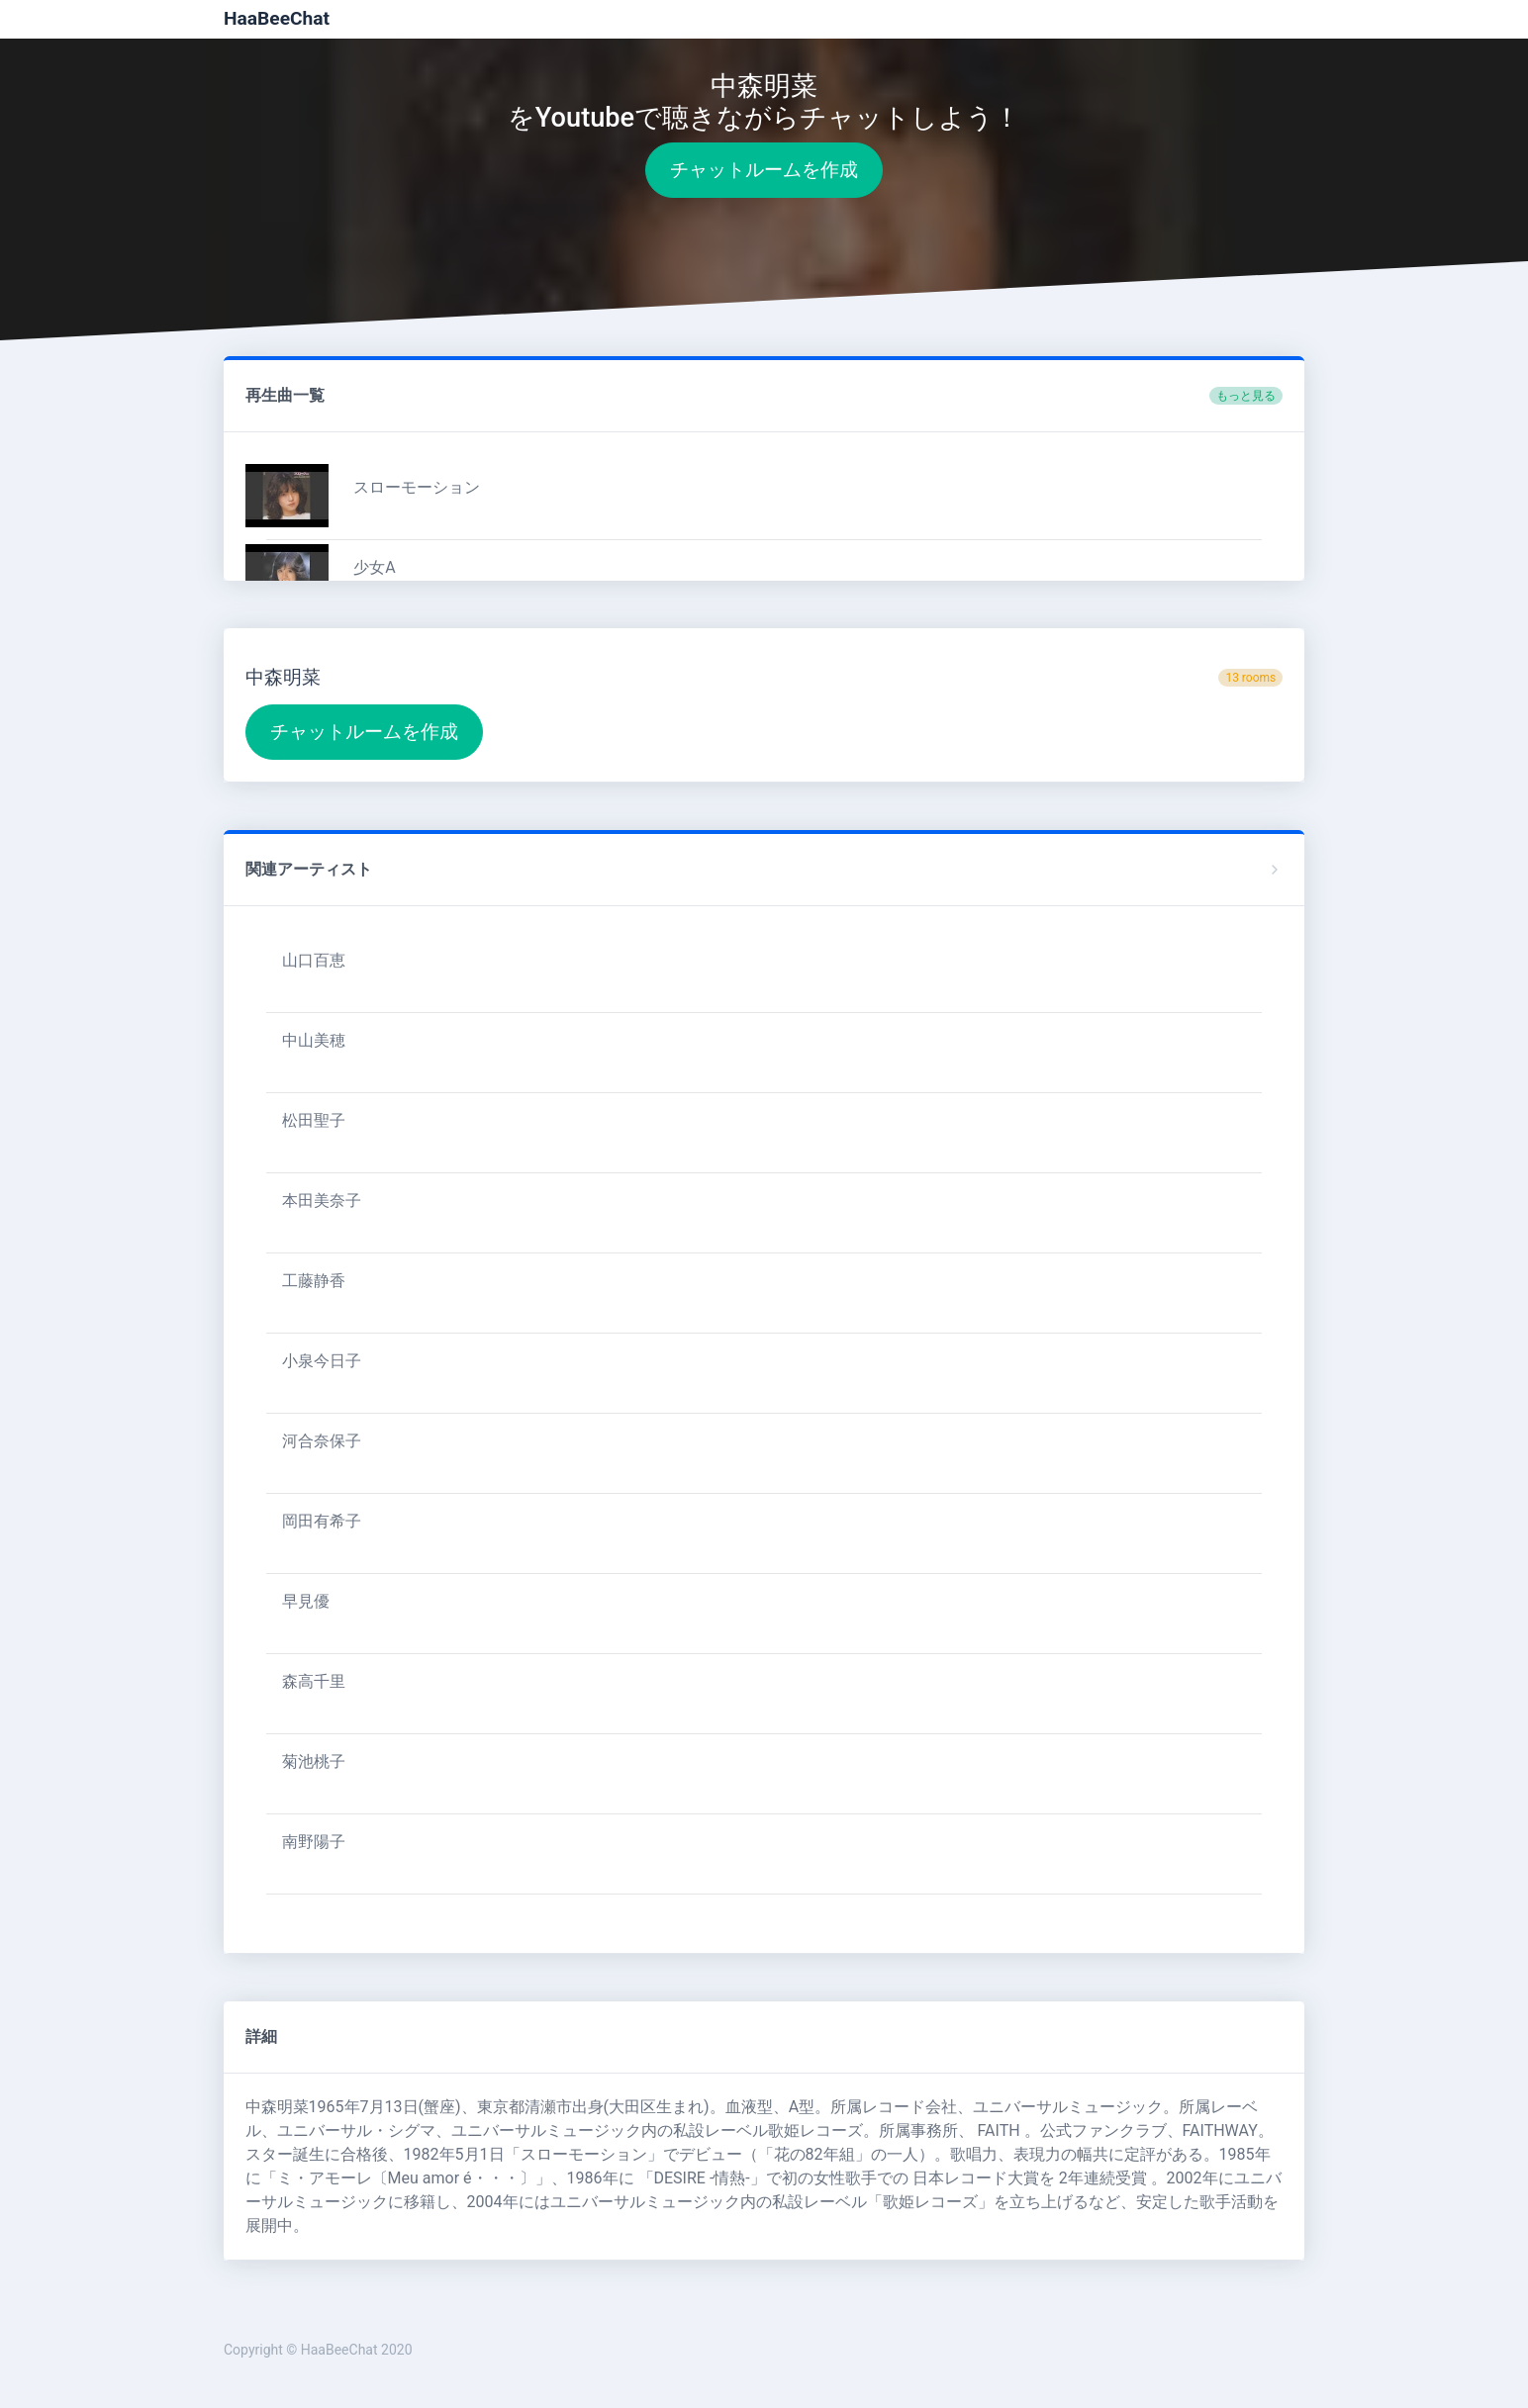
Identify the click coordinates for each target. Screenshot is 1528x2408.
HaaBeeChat (277, 18)
